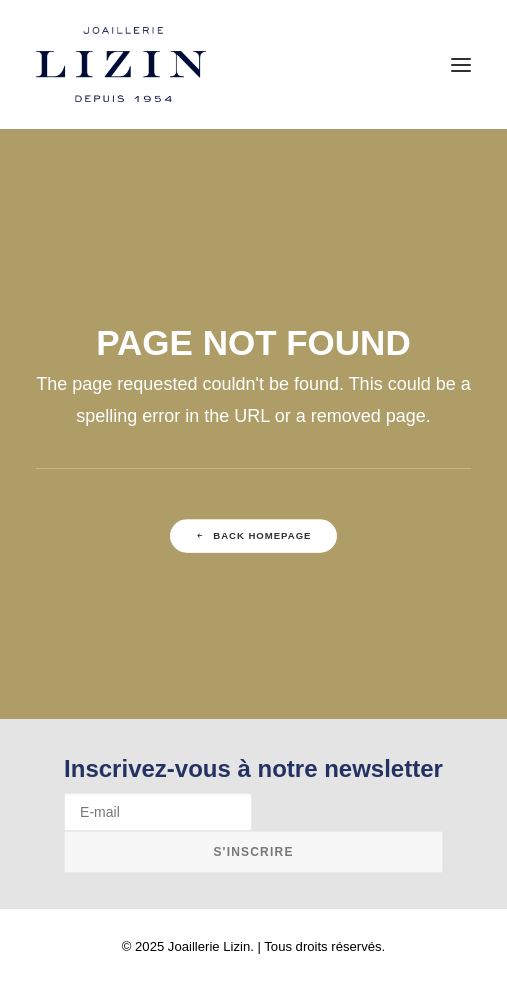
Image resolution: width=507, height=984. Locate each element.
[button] (461, 64)
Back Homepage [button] (254, 535)
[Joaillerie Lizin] (121, 64)
